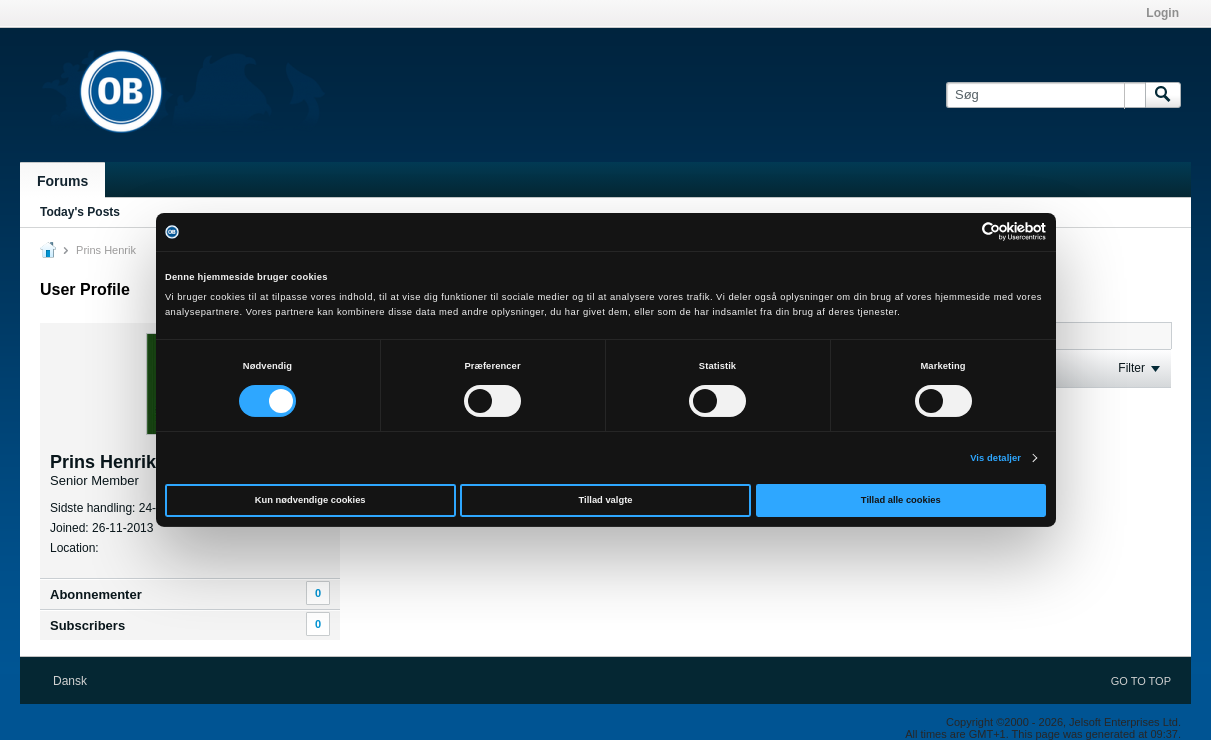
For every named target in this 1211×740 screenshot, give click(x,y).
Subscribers (87, 625)
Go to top (1141, 681)
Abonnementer (96, 594)
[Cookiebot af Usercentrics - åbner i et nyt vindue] (958, 231)
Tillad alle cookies (901, 500)
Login (1162, 13)
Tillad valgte (606, 500)
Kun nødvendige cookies (310, 500)
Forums (62, 181)
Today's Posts (80, 212)
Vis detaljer (995, 458)
